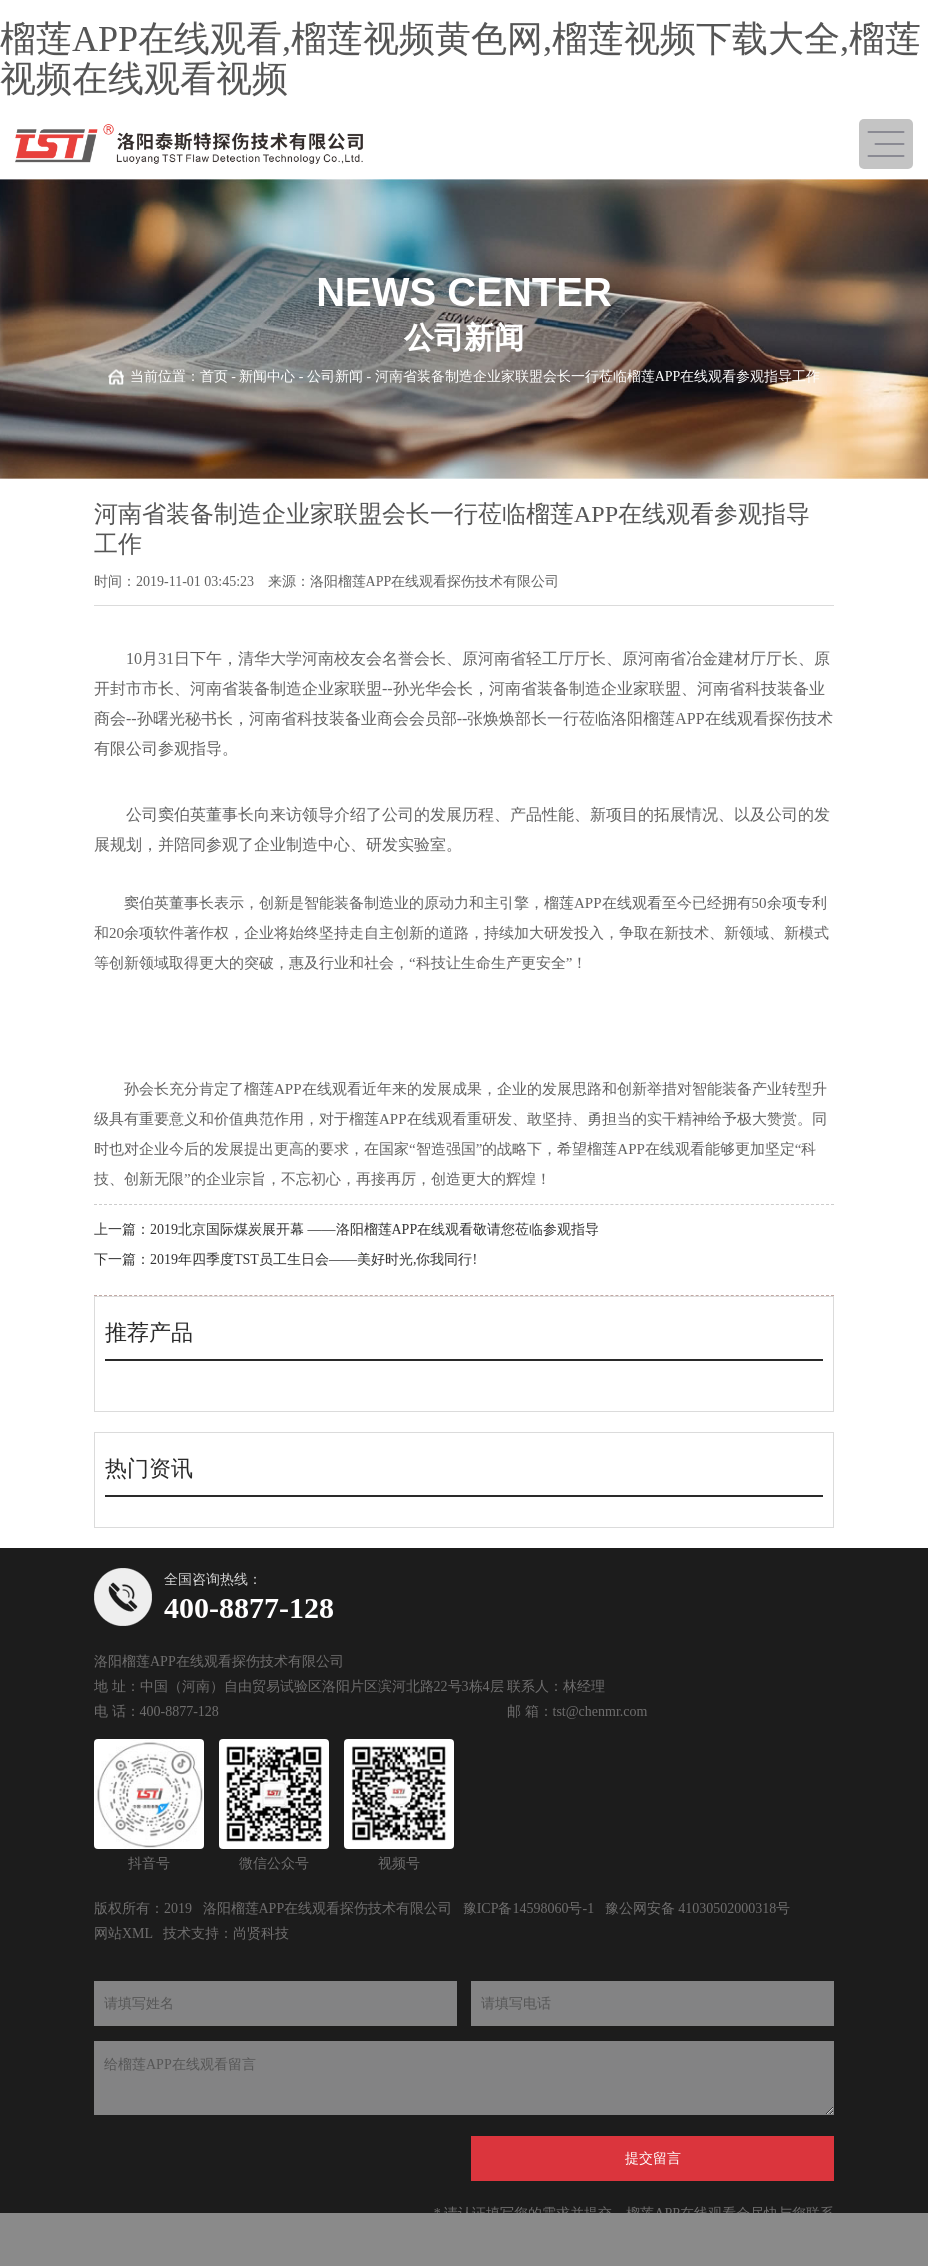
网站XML (123, 1933)
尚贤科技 (261, 1933)
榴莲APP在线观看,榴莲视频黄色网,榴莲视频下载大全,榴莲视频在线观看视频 (460, 59)
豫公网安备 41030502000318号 (698, 1908)
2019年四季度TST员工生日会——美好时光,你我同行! (313, 1259)
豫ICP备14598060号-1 (528, 1908)
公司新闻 (335, 376)
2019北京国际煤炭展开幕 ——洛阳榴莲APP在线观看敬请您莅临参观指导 (374, 1229)
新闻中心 (267, 376)
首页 (214, 376)
